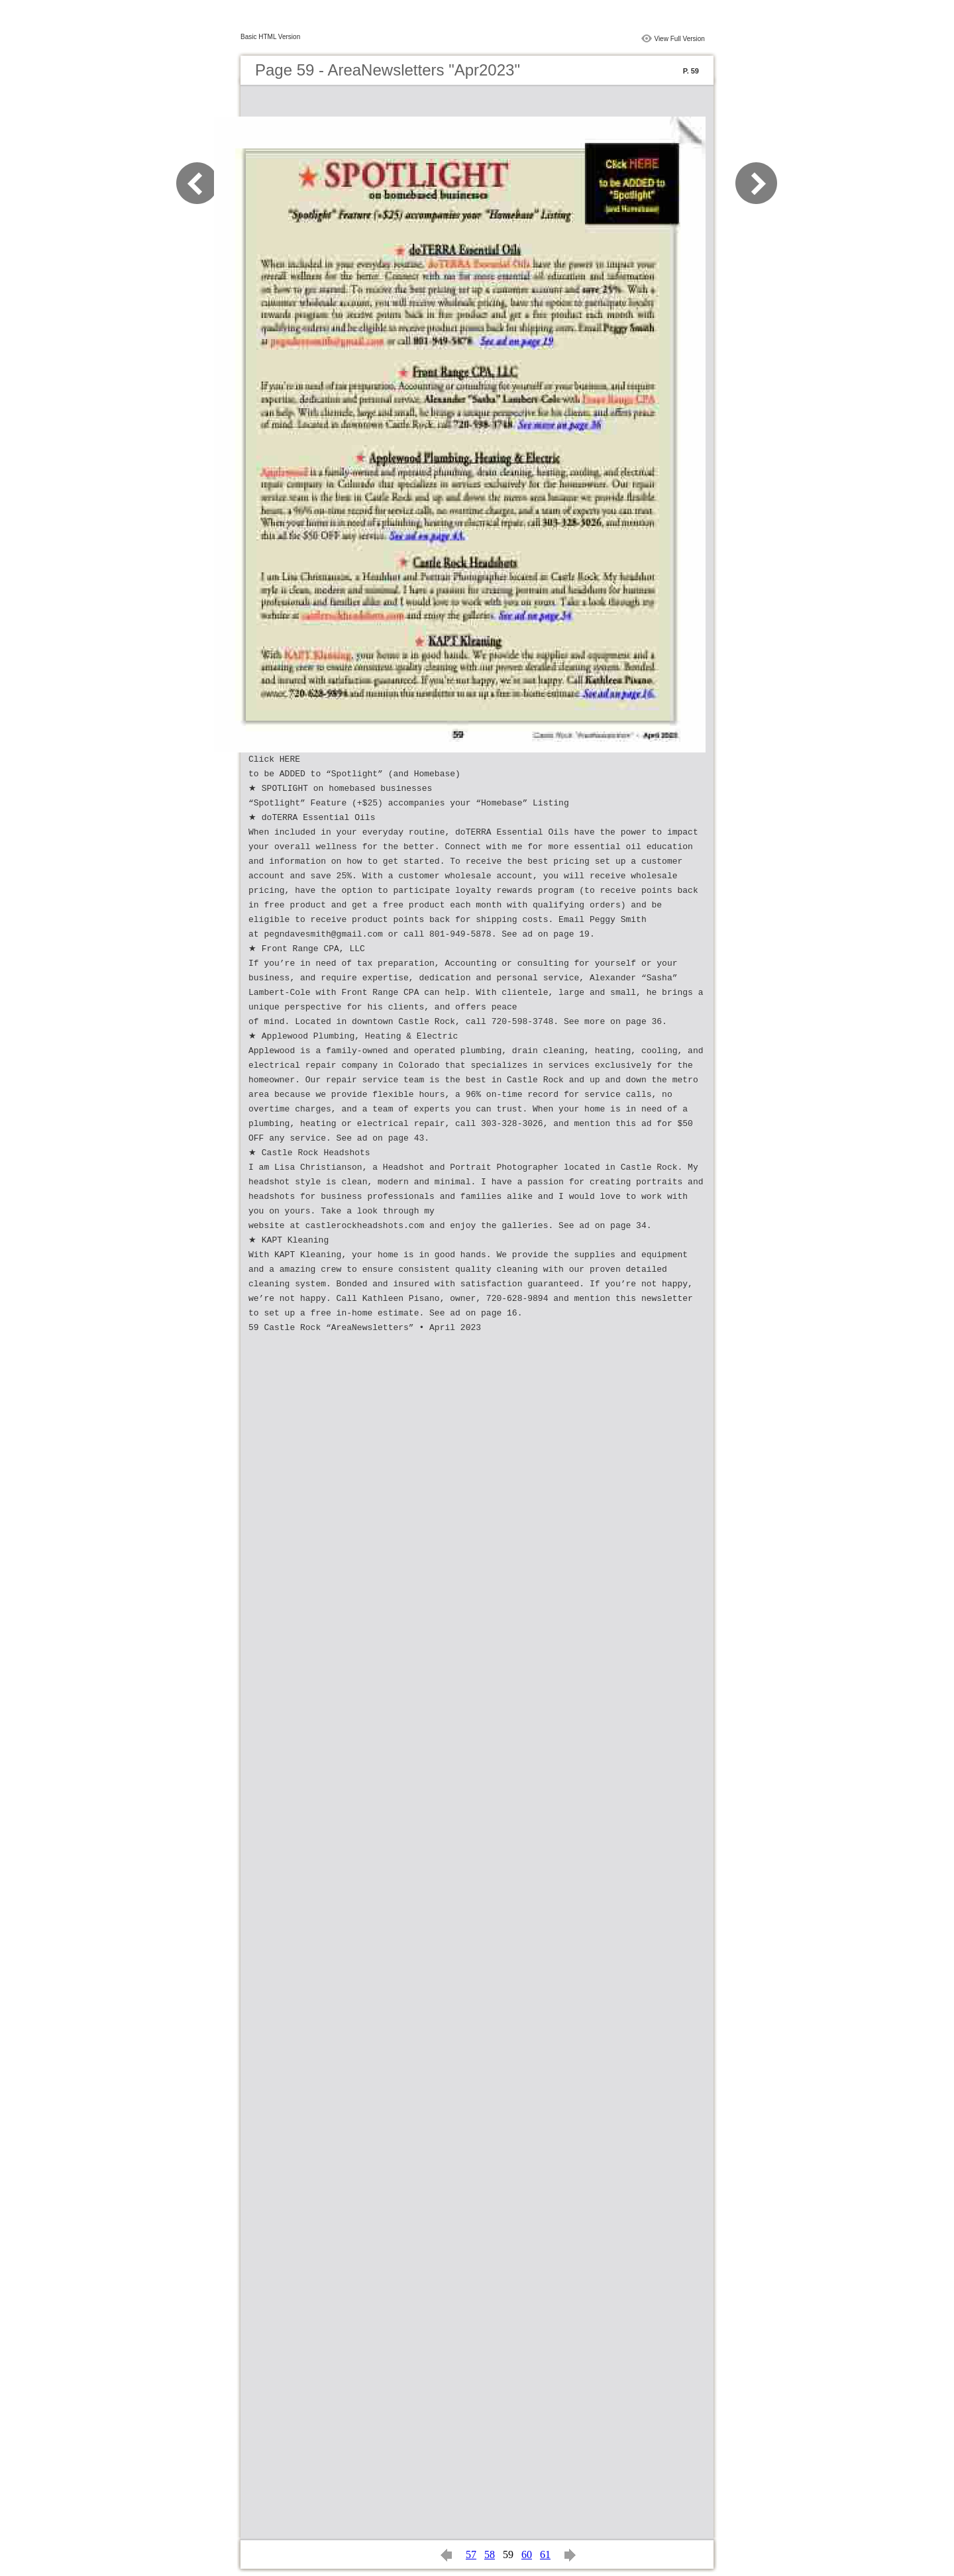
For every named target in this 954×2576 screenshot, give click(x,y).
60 (526, 2554)
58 (489, 2554)
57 (471, 2554)
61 (545, 2554)
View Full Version (679, 38)
